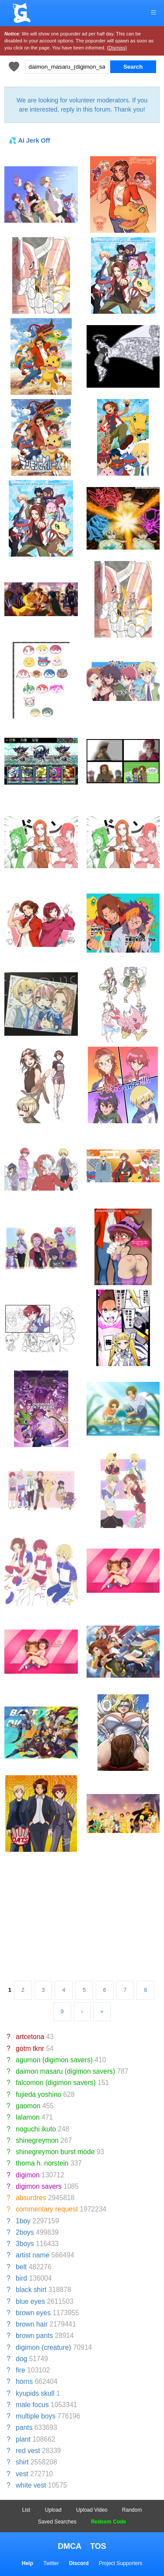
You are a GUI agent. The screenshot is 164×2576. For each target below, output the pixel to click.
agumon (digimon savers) (54, 2060)
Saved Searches (57, 2522)
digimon (28, 2175)
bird (21, 2278)
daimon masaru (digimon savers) (65, 2071)
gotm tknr (30, 2048)
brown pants (34, 2335)
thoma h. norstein (42, 2163)
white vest (31, 2485)
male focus (32, 2404)
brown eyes (33, 2313)
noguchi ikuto (36, 2129)
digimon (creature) (43, 2347)
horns (24, 2381)
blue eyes (30, 2301)
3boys (25, 2243)
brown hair (32, 2324)
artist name (32, 2255)
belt (21, 2267)
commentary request (47, 2209)
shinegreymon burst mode (55, 2151)
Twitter (51, 2563)
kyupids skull (35, 2393)
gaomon (28, 2106)
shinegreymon (37, 2140)
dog (21, 2358)
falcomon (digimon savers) (56, 2082)
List (26, 2510)
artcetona (30, 2036)
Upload (53, 2510)
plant (23, 2439)
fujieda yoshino (38, 2094)
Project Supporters (120, 2563)
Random (132, 2510)
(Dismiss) (117, 47)
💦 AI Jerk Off (29, 140)
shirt (22, 2462)
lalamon (28, 2117)
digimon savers (39, 2186)
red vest (28, 2450)
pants (24, 2427)
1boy (23, 2221)
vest (22, 2474)
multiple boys (36, 2416)
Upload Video (92, 2510)
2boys (25, 2232)
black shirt (31, 2289)
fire (20, 2370)
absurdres (31, 2197)
